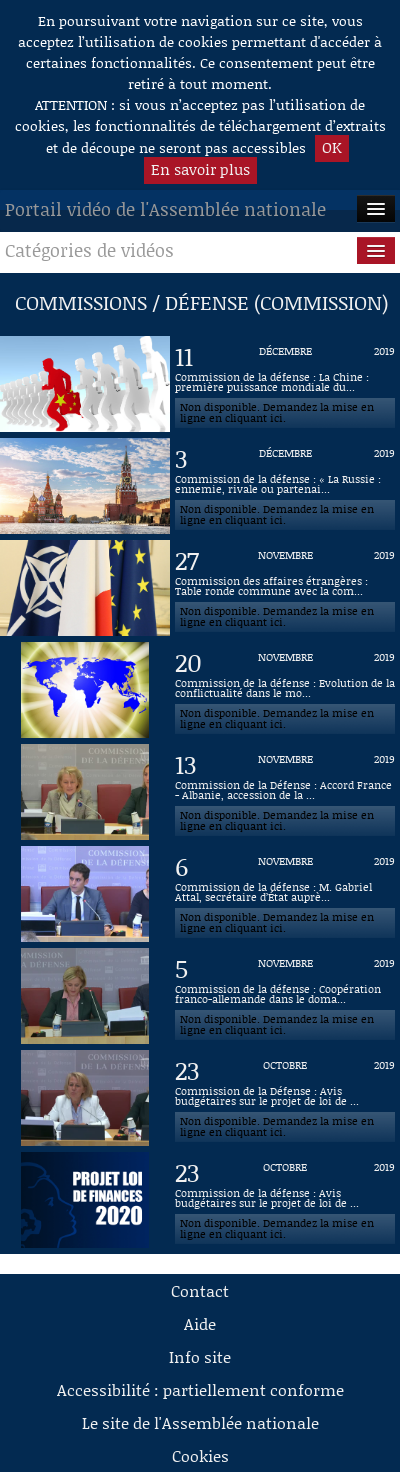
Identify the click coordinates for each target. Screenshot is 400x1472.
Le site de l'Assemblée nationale (200, 1422)
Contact (200, 1290)
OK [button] (332, 147)
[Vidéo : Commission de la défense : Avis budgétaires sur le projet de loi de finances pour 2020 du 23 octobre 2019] (285, 1200)
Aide (200, 1323)
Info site (200, 1356)
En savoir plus (200, 169)
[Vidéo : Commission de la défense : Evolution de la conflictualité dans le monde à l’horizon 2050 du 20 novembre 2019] (285, 690)
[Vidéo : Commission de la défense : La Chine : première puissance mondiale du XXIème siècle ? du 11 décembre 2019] (285, 384)
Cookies (200, 1455)
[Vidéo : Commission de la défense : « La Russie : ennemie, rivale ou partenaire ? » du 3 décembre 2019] (285, 486)
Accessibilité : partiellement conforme (200, 1389)
